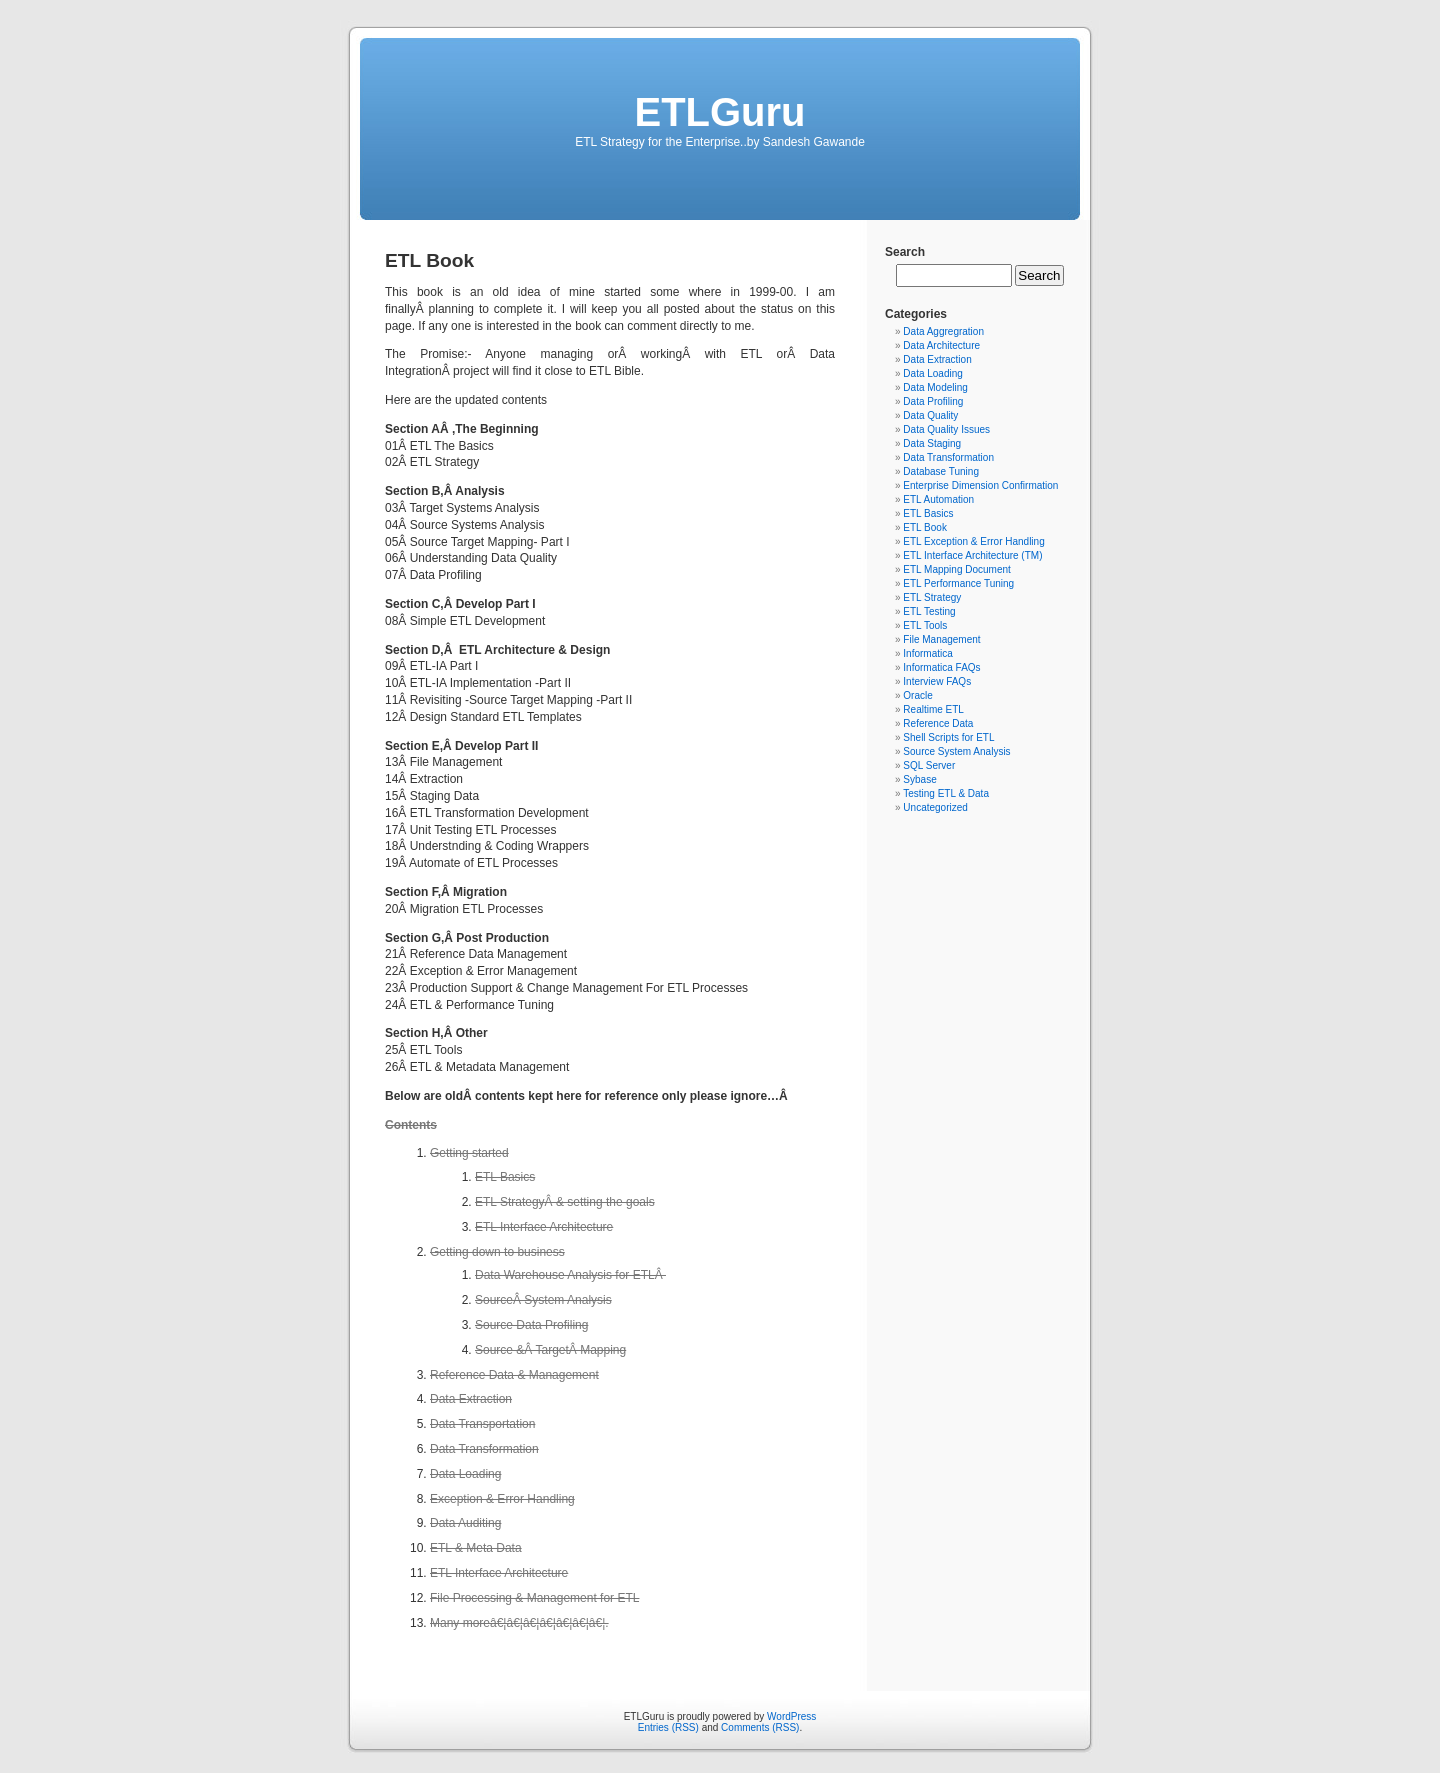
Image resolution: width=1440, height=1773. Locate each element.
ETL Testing (929, 611)
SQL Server (929, 765)
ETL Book (925, 527)
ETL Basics (928, 513)
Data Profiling (933, 401)
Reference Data (938, 723)
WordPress (791, 1716)
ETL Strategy (932, 597)
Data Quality (930, 415)
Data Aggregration (943, 331)
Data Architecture (941, 345)
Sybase (919, 779)
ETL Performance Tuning (958, 583)
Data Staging (932, 443)
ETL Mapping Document (956, 569)
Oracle (917, 695)
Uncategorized (935, 807)
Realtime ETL (933, 709)
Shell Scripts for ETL (948, 737)
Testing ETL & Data (946, 793)
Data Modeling (935, 387)
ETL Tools (925, 625)
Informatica (927, 653)
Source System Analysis (956, 751)
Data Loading (933, 373)
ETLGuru (719, 112)
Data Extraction (937, 359)
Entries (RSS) (668, 1727)
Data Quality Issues (946, 429)
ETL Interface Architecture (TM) (972, 555)
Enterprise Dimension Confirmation (980, 485)
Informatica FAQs (941, 667)
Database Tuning (941, 471)
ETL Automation (938, 499)
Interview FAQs (937, 681)
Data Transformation (948, 457)
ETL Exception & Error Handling (973, 541)
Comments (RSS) (760, 1727)
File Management (941, 639)
